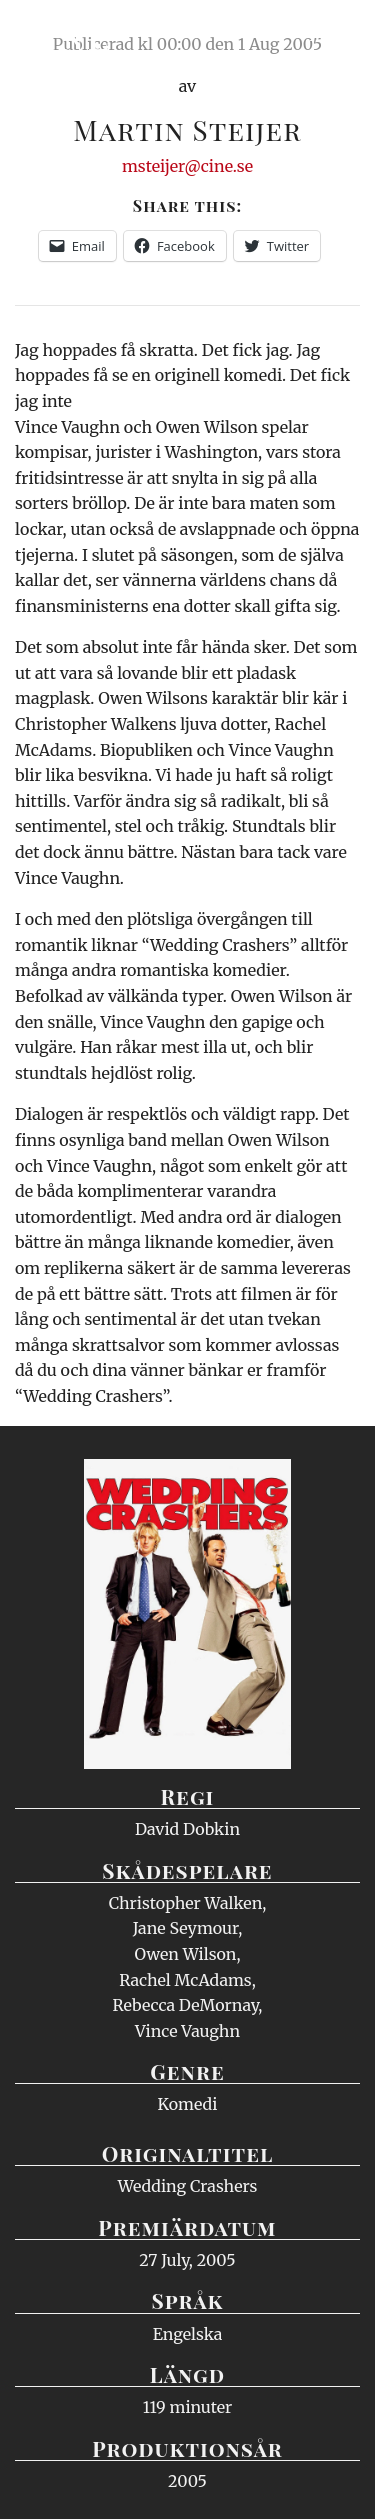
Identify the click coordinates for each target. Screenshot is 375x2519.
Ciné (64, 35)
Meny (334, 35)
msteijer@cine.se (187, 166)
